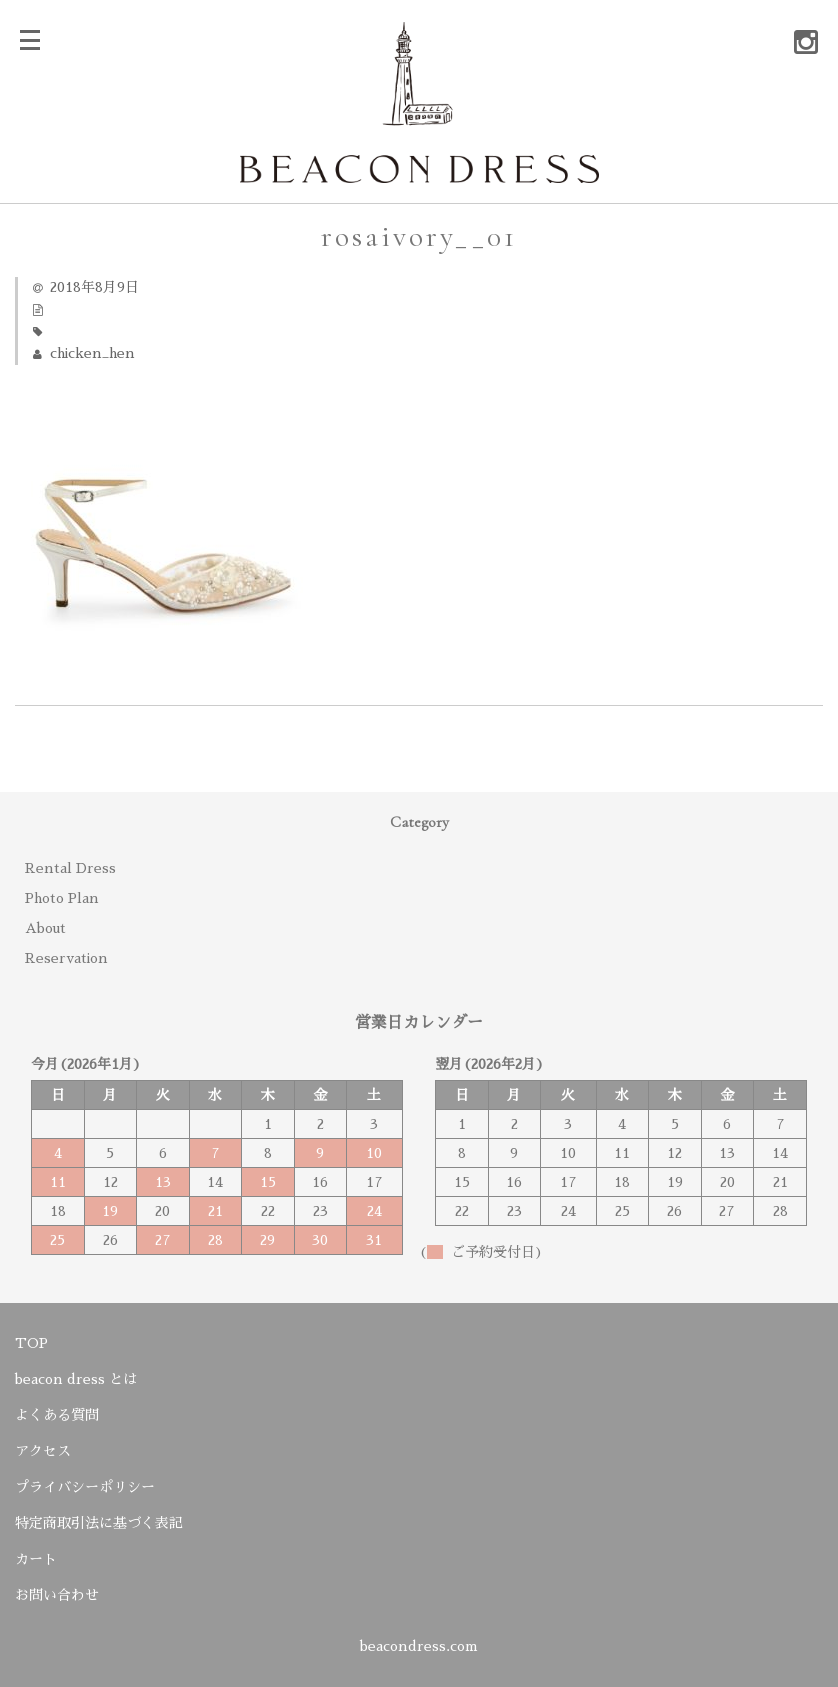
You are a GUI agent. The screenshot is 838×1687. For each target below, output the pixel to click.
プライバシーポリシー (85, 1487)
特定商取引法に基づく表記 (99, 1523)
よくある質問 (57, 1415)
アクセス (43, 1451)
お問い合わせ (57, 1595)
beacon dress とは (76, 1379)
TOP (31, 1343)
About (45, 928)
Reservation (66, 958)
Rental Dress (70, 868)
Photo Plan (62, 898)
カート (36, 1559)
